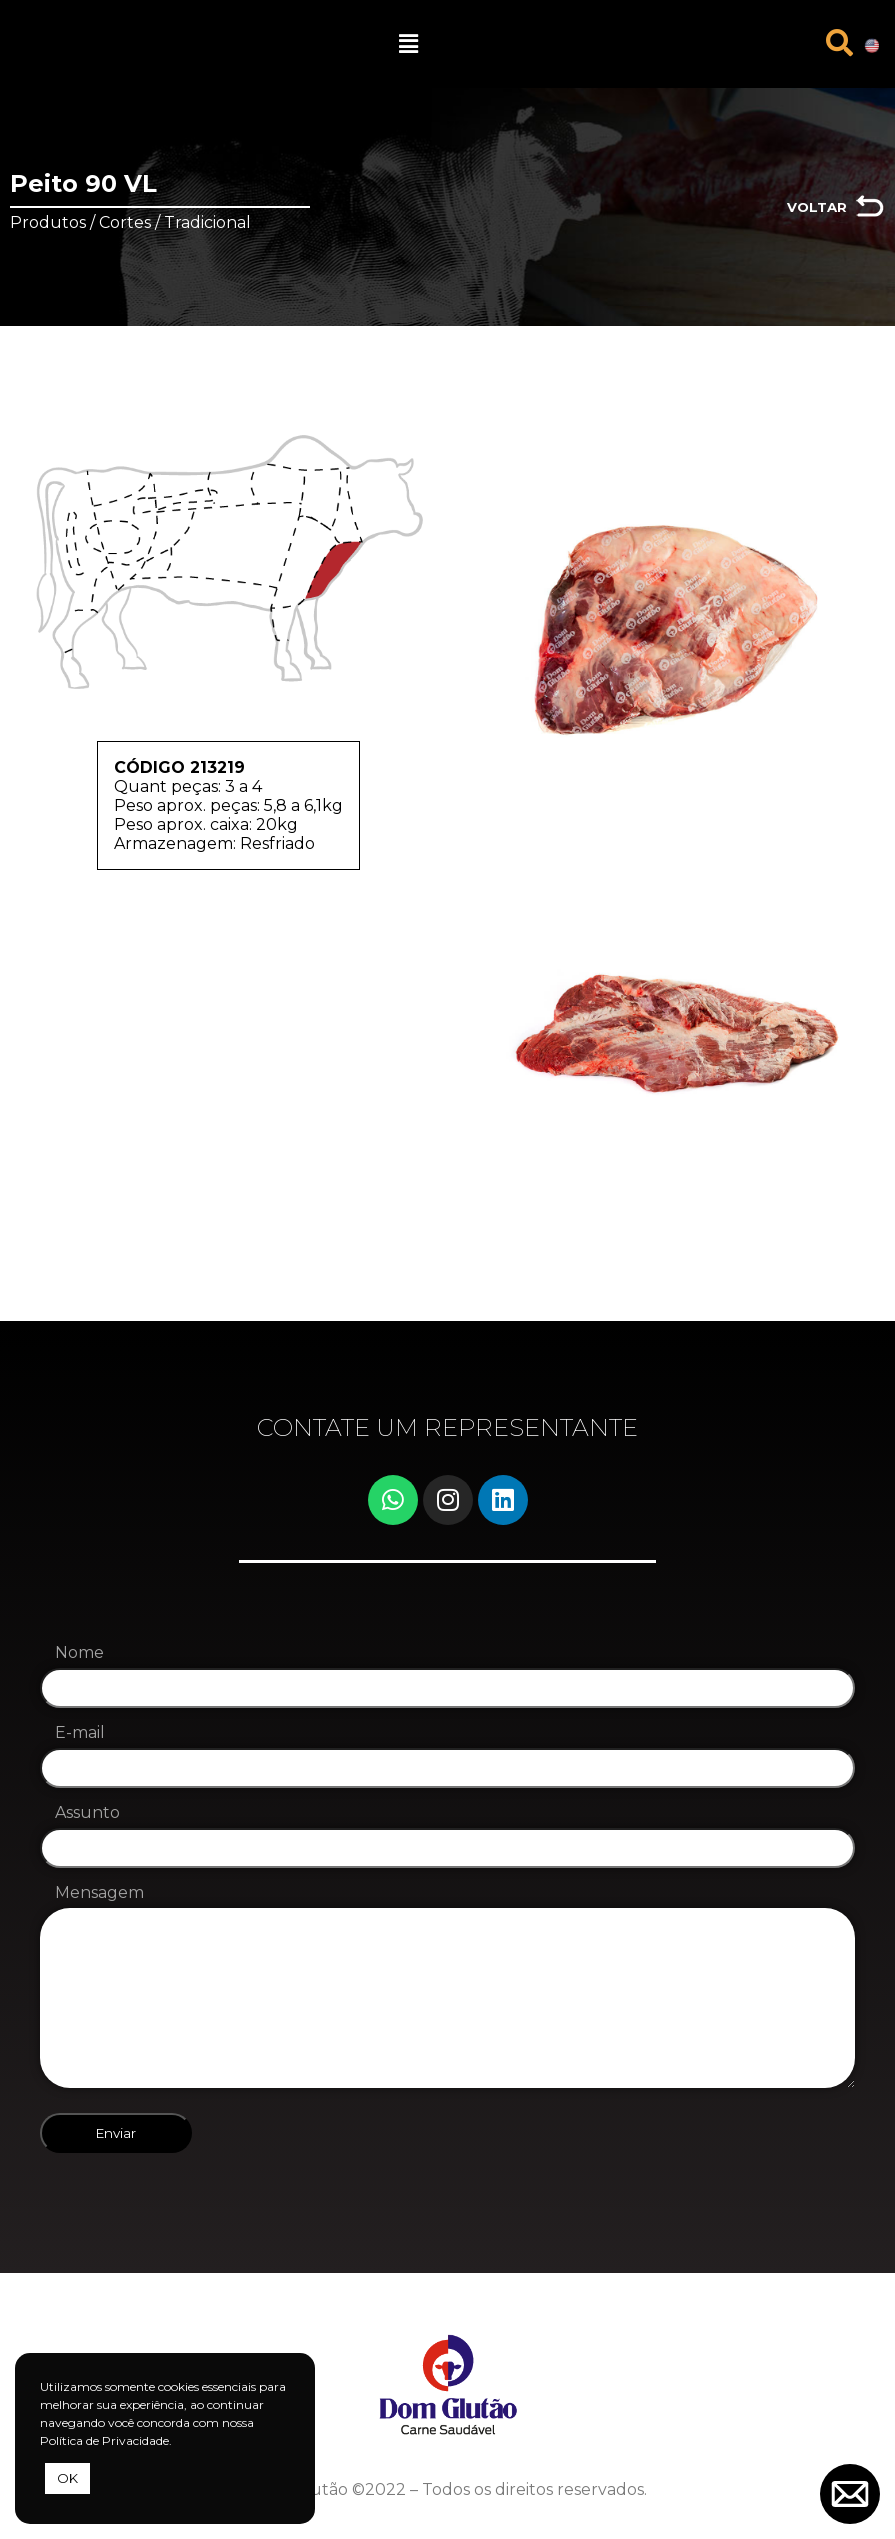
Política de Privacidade (104, 2440)
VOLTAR (817, 207)
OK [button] (67, 2478)
